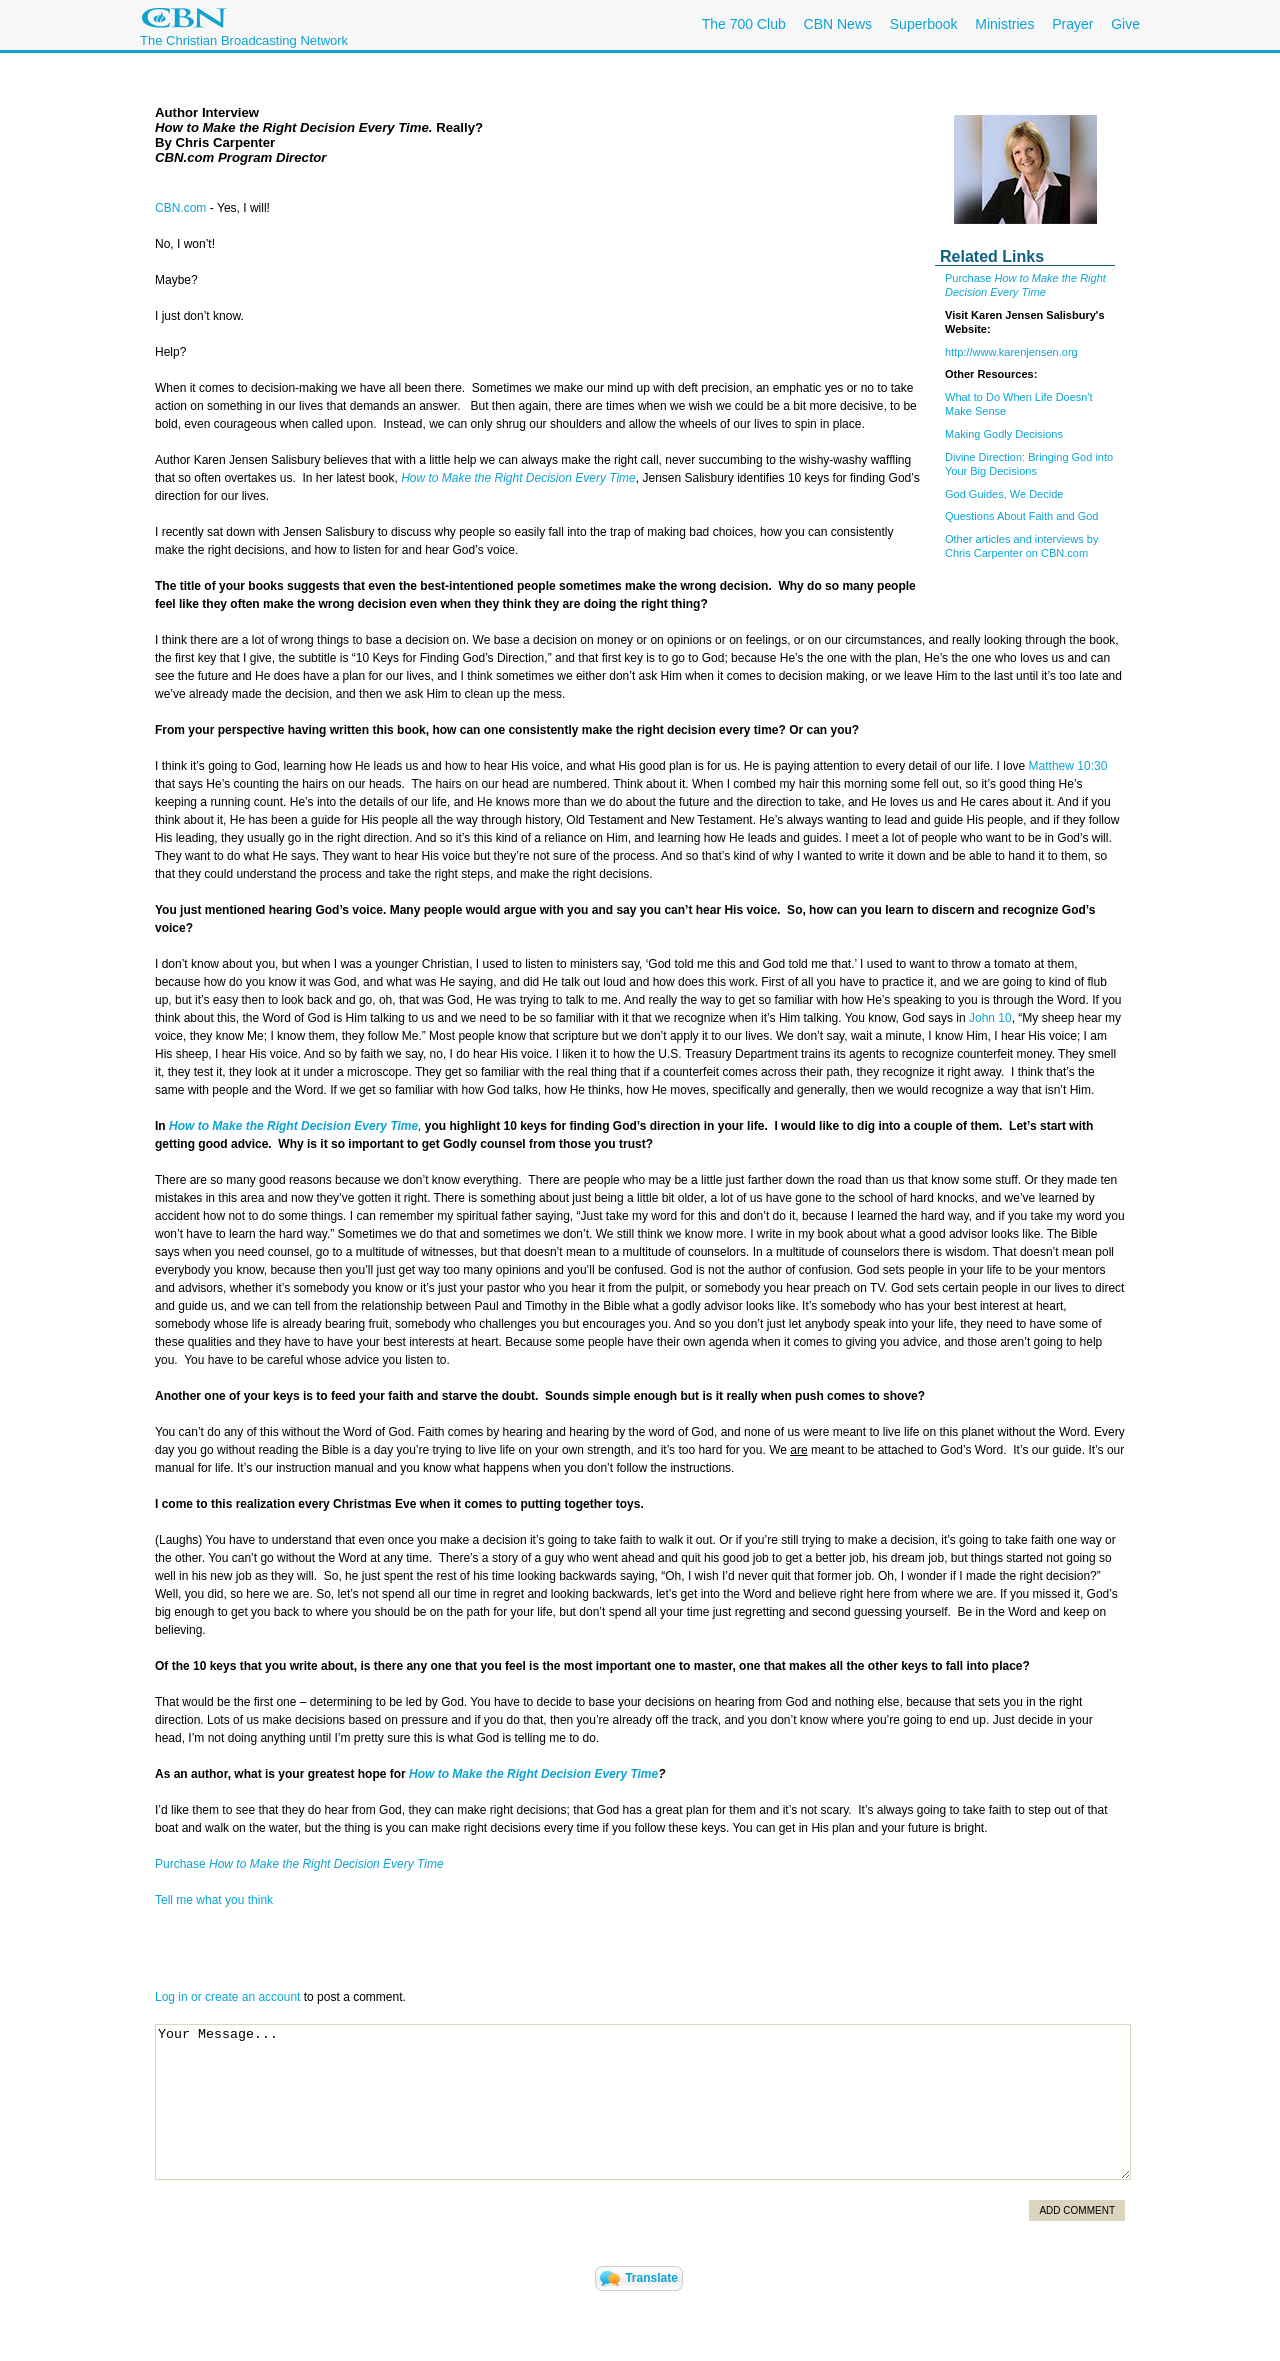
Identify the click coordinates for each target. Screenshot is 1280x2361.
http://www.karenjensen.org (1011, 352)
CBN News (838, 24)
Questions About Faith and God (1022, 516)
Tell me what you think (214, 1900)
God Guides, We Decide (1004, 494)
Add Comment (1077, 2210)
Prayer (1072, 24)
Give (1125, 24)
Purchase (970, 278)
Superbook (924, 24)
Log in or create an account (227, 1997)
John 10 (990, 1018)
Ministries (1004, 24)
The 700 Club (744, 24)
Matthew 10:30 (1068, 766)
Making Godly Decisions (1004, 434)
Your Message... (643, 2102)
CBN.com (180, 208)
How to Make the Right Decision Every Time (518, 478)
